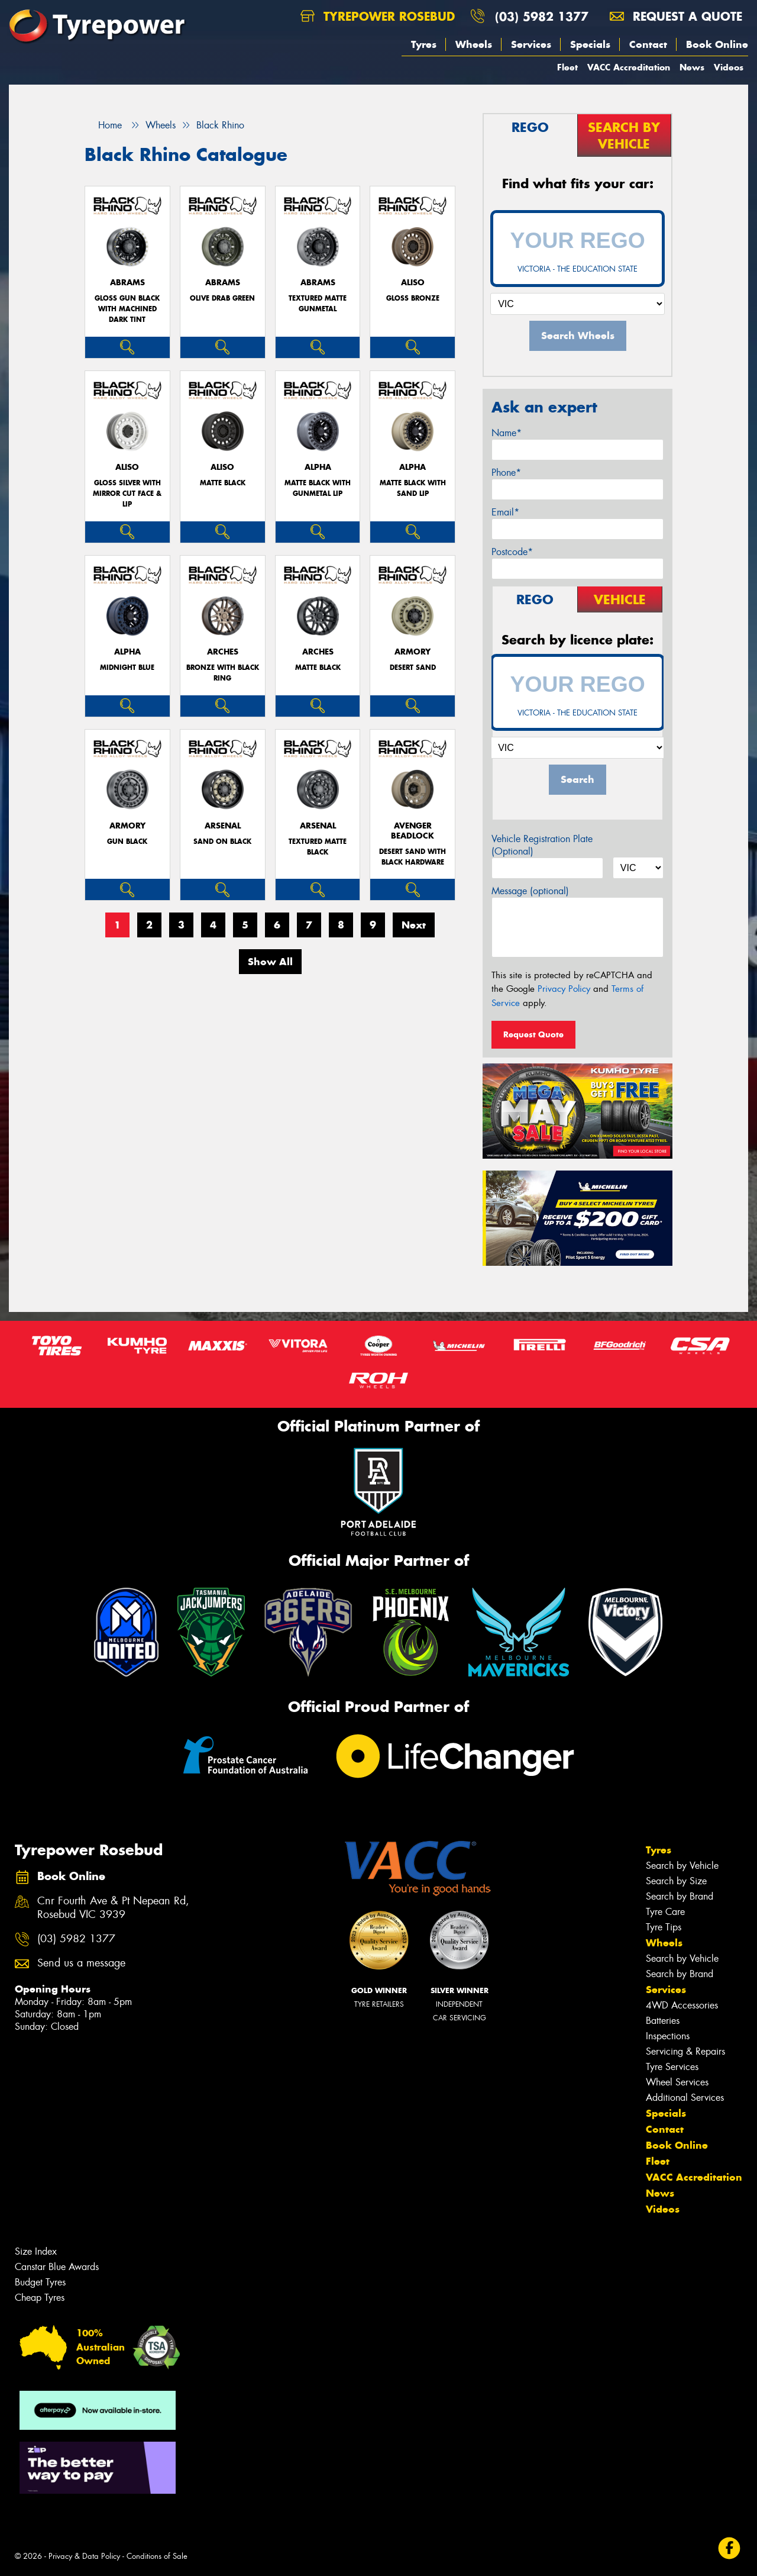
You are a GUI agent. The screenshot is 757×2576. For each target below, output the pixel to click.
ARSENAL (223, 826)
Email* (505, 512)
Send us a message (81, 1963)
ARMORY (412, 652)
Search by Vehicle (682, 1865)
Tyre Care (665, 1912)
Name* (506, 433)
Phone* (506, 472)
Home (103, 125)
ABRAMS (127, 283)
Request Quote (533, 1034)
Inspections (668, 2036)
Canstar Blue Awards (57, 2267)
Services (531, 44)
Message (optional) (530, 891)
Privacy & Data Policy (84, 2556)
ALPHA (318, 467)
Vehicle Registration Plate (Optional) (542, 845)
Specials (590, 44)
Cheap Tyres (39, 2297)
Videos (728, 67)
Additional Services (685, 2097)
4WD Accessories (682, 2005)
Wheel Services (677, 2082)
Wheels (473, 44)
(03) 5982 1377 (541, 16)
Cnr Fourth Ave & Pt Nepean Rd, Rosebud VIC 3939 (113, 1907)
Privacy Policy (564, 989)
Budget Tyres (40, 2282)
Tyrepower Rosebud (377, 16)
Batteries (663, 2020)
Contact (648, 44)
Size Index (36, 2251)
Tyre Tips (663, 1927)
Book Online (717, 44)
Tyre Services (672, 2067)
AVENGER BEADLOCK (412, 831)
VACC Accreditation (628, 67)
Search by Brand (679, 1896)
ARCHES (222, 652)
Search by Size (676, 1881)
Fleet (567, 67)
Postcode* (512, 552)
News (692, 67)
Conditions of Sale (157, 2556)
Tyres (423, 44)
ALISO (413, 283)
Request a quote (676, 16)
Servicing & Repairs (685, 2051)
